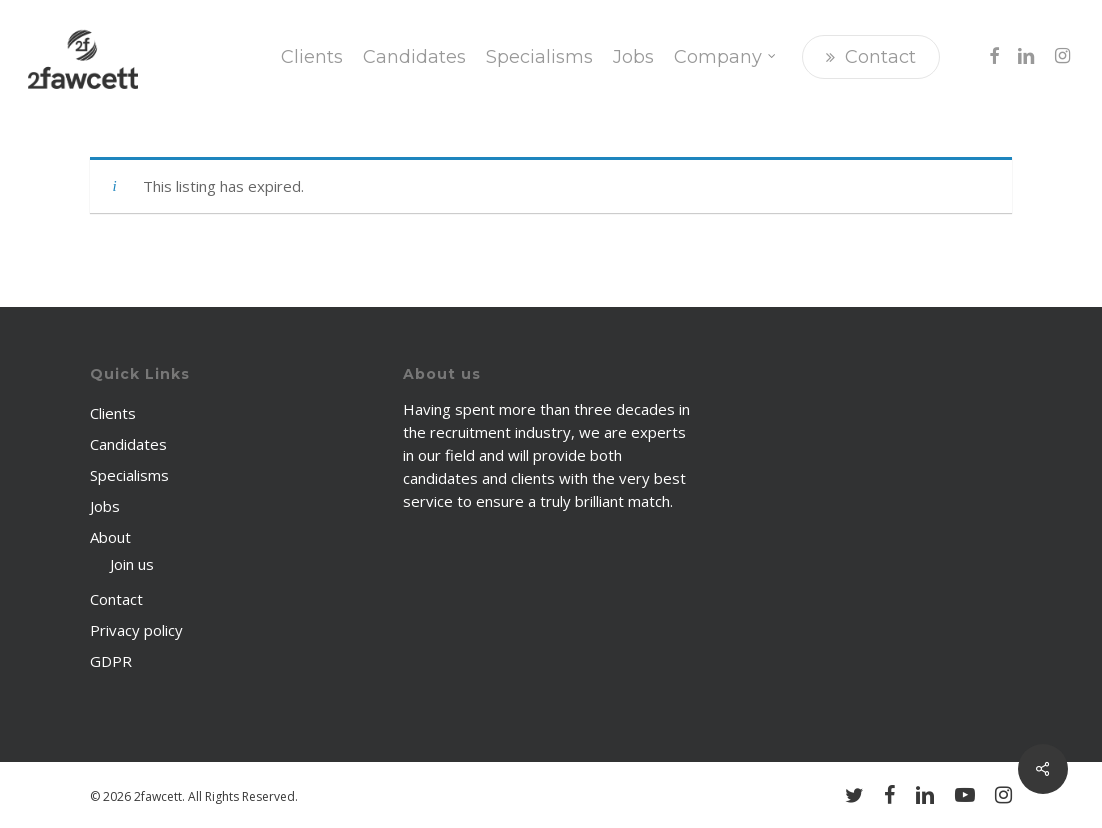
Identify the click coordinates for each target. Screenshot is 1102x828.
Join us (132, 564)
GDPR (111, 661)
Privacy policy (136, 630)
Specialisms (129, 475)
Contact (116, 599)
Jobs (105, 506)
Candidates (128, 444)
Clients (113, 413)
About (110, 537)
